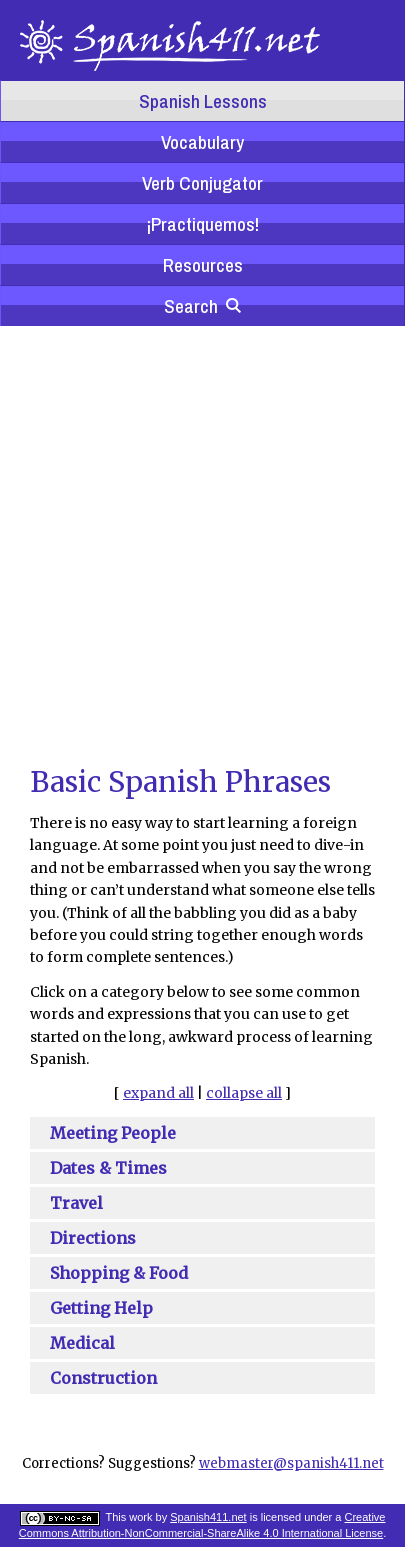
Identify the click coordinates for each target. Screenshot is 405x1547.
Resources (203, 265)
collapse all (244, 1093)
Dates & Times (108, 1168)
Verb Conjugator (202, 183)
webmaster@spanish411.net (291, 1463)
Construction (103, 1378)
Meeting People (113, 1133)
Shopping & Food (119, 1273)
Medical (82, 1343)
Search (202, 306)
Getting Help (101, 1308)
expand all (158, 1093)
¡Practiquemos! (202, 224)
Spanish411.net (208, 1517)
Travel (76, 1203)
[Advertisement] (187, 543)
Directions (93, 1238)
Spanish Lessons (203, 101)
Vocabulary (202, 142)
